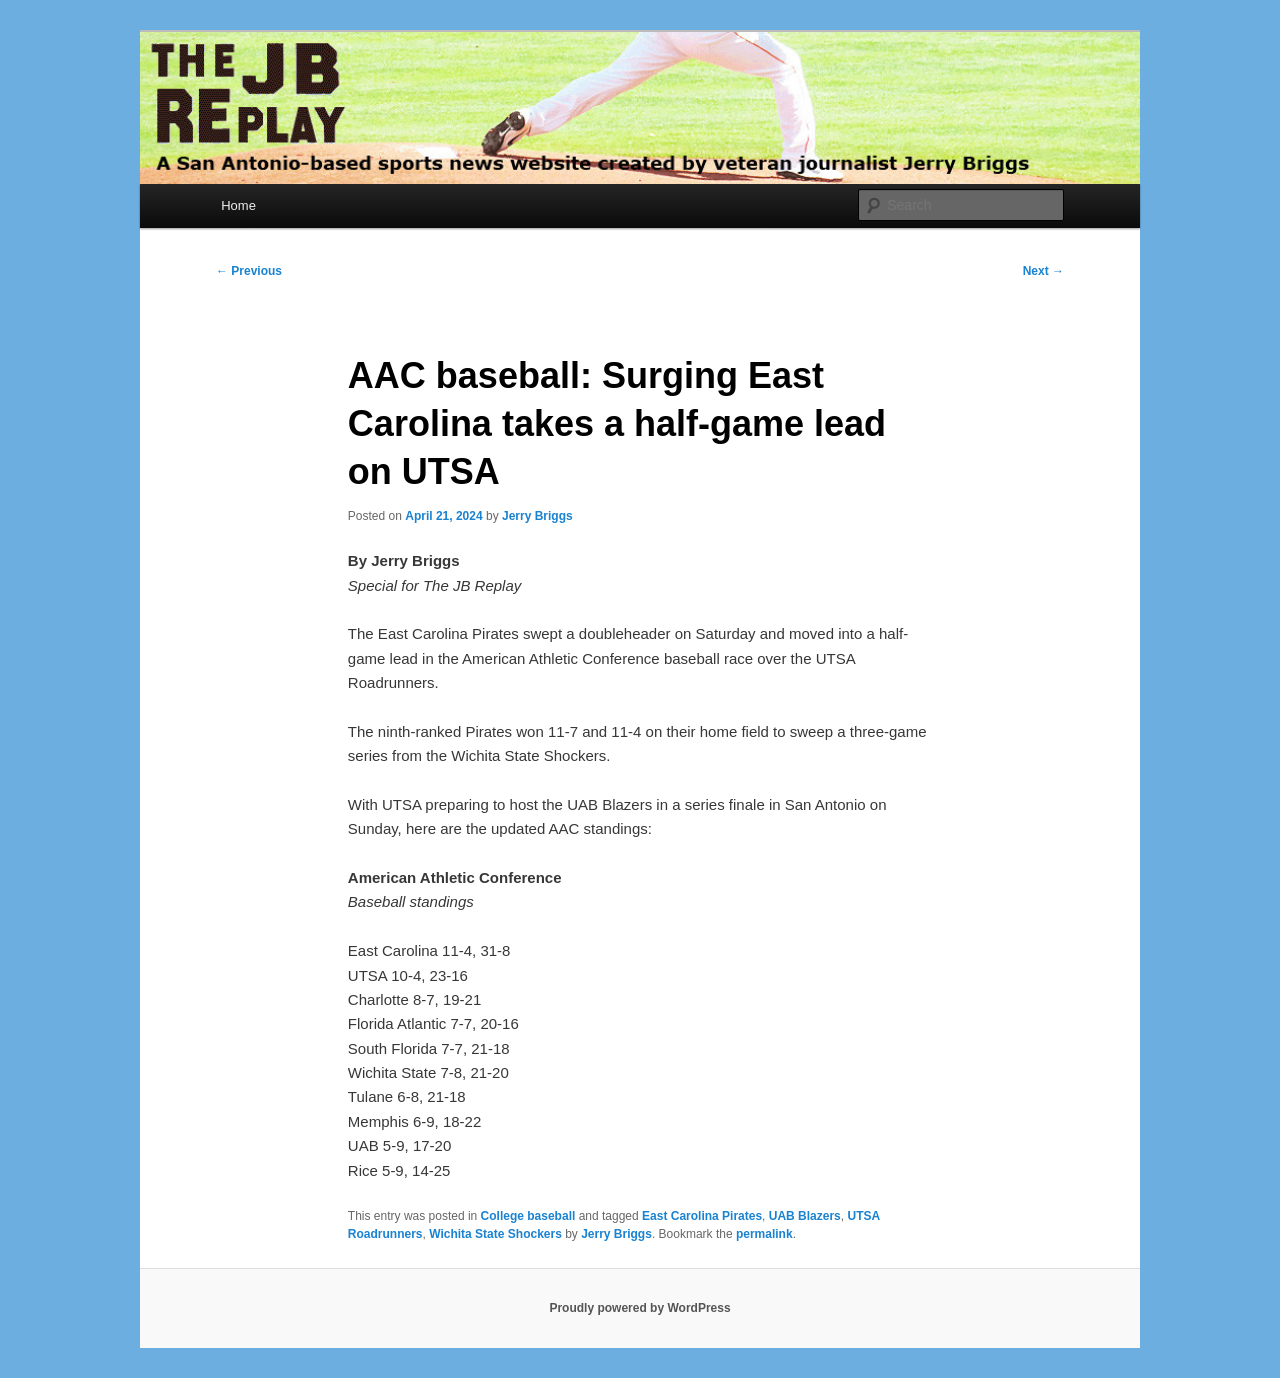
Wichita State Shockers (495, 1234)
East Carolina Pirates (702, 1216)
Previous (249, 271)
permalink (764, 1234)
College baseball (528, 1216)
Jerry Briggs (537, 516)
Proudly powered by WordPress (639, 1308)
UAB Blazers (805, 1216)
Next (1043, 271)
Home (238, 205)
